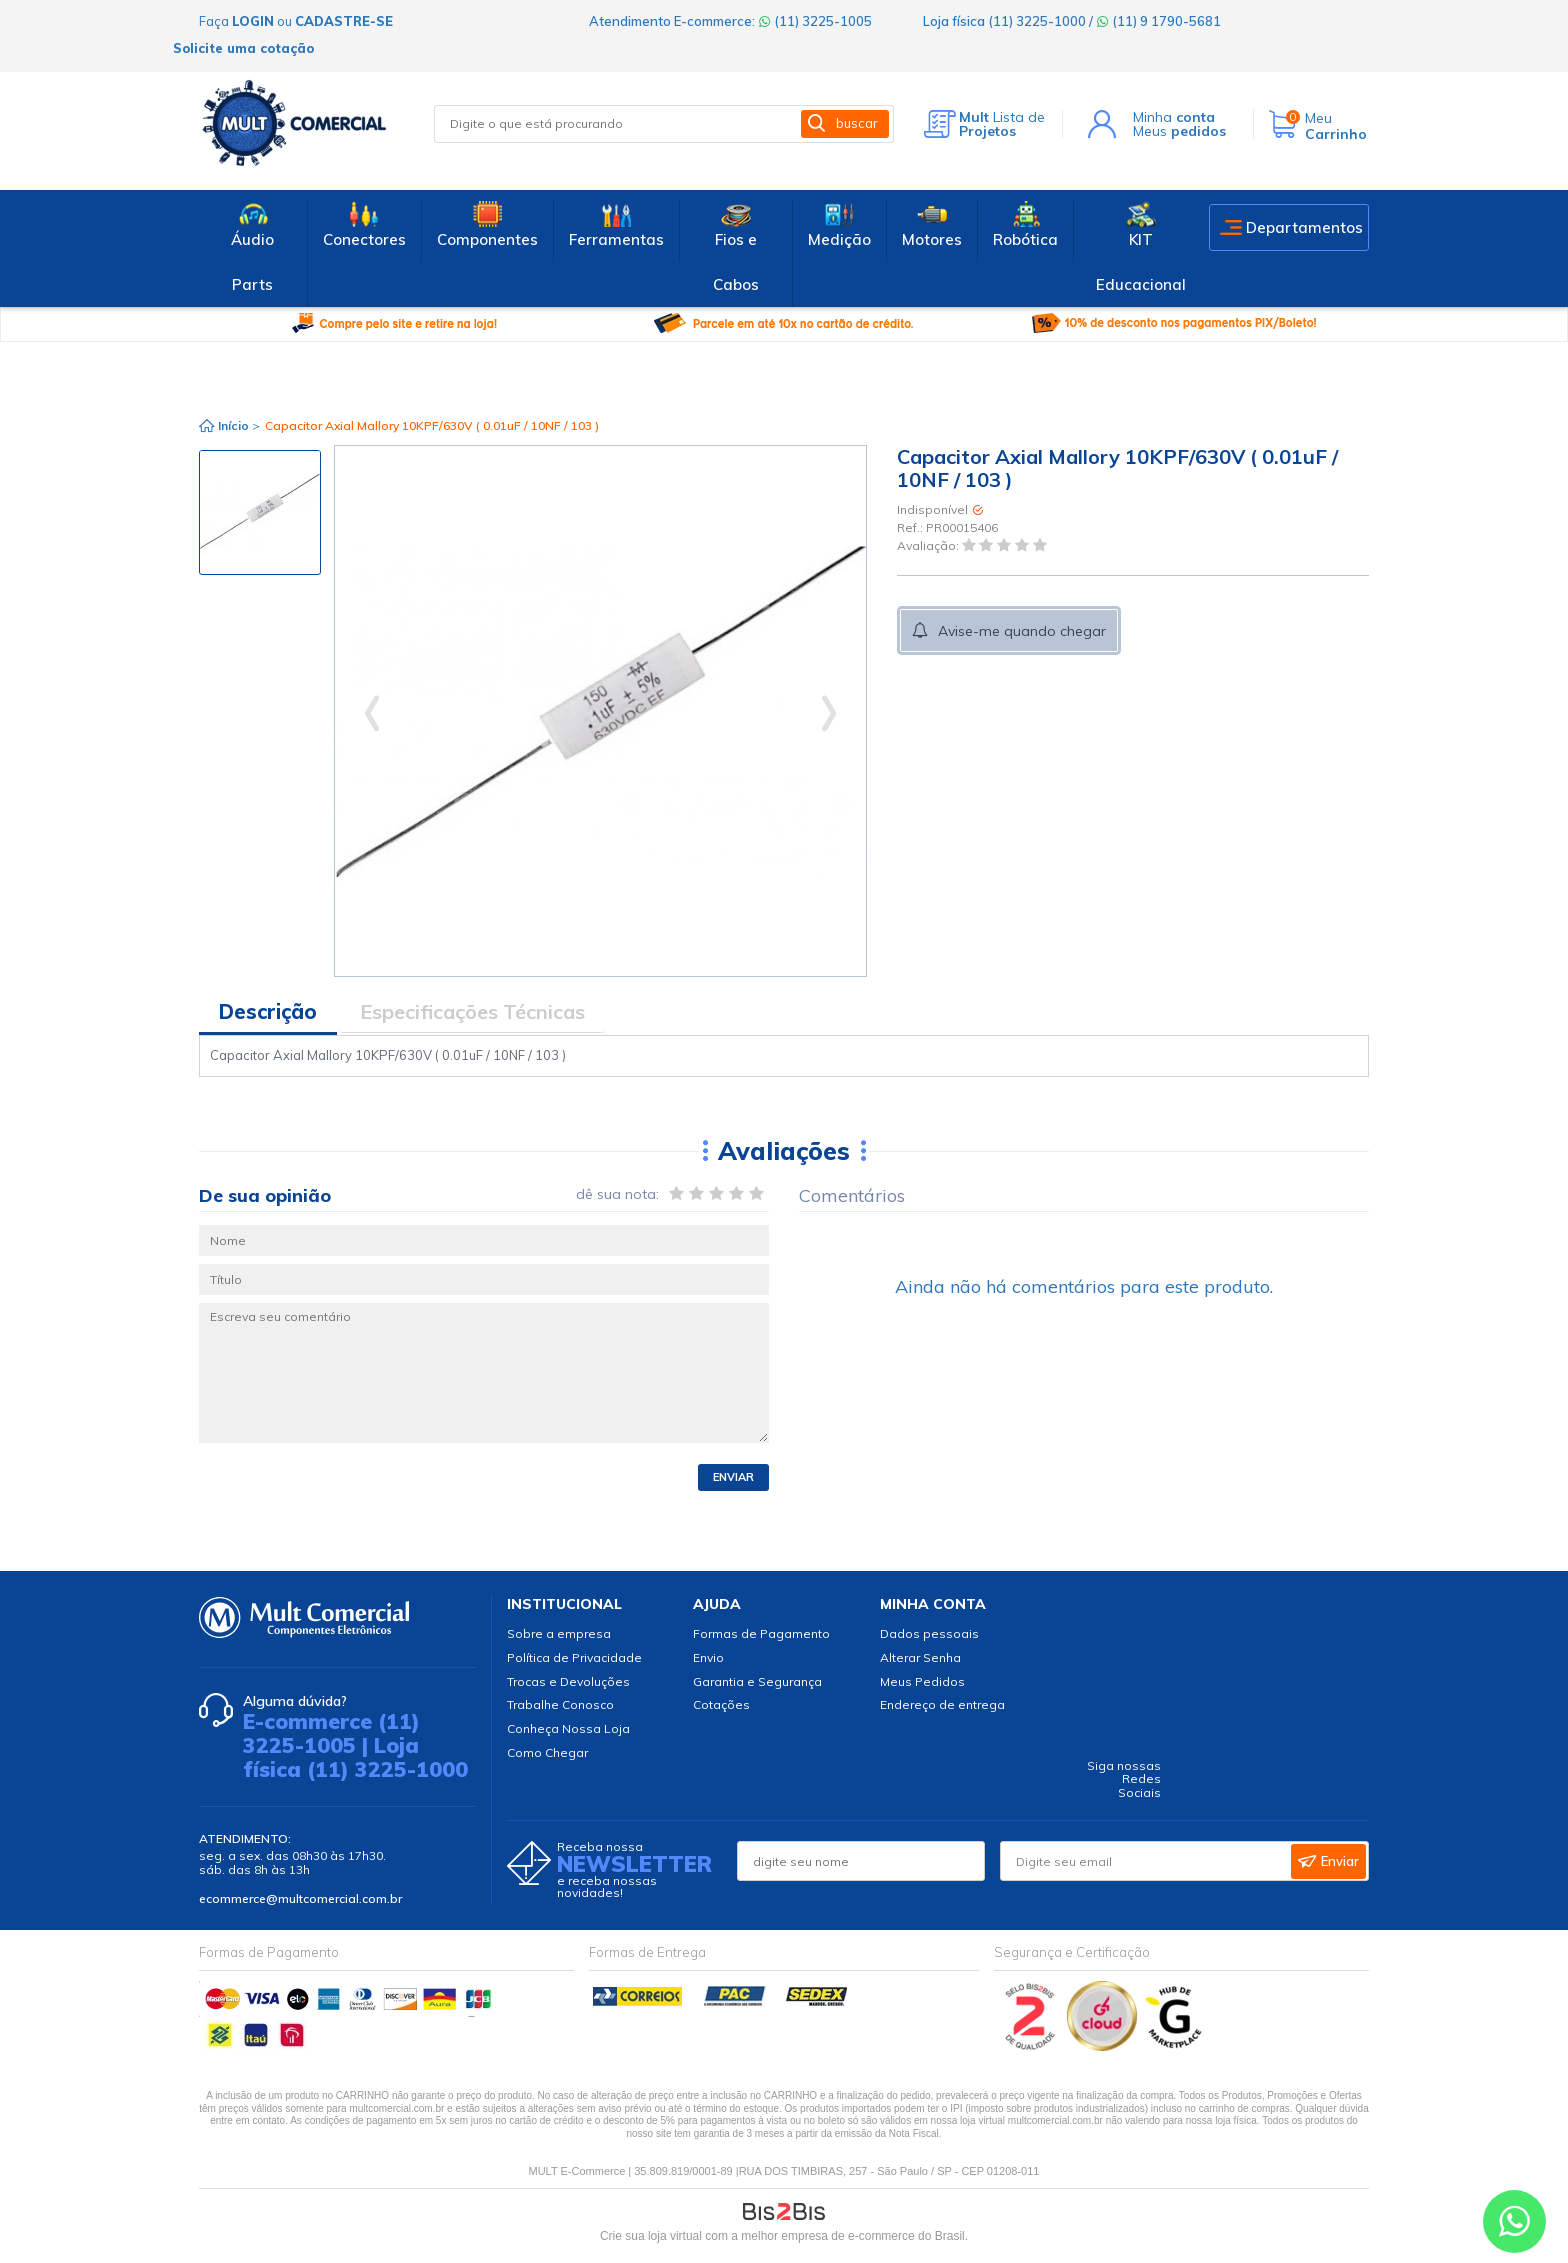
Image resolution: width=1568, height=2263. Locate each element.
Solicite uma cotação (243, 48)
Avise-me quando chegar (1022, 631)
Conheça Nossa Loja (568, 1728)
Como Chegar (547, 1752)
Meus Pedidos (922, 1681)
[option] (260, 512)
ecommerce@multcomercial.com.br (300, 1898)
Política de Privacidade (574, 1657)
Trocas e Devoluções (568, 1681)
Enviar (733, 1477)
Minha (1174, 117)
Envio (708, 1657)
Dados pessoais (929, 1633)
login (253, 21)
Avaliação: (929, 546)
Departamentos (1304, 227)
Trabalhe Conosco (560, 1704)
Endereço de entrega (942, 1704)
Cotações (721, 1704)
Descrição (268, 1011)
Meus (1179, 131)
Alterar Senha (920, 1657)
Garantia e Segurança (757, 1681)
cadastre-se (344, 21)
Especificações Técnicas (472, 1011)
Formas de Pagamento (761, 1633)
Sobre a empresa (559, 1633)
